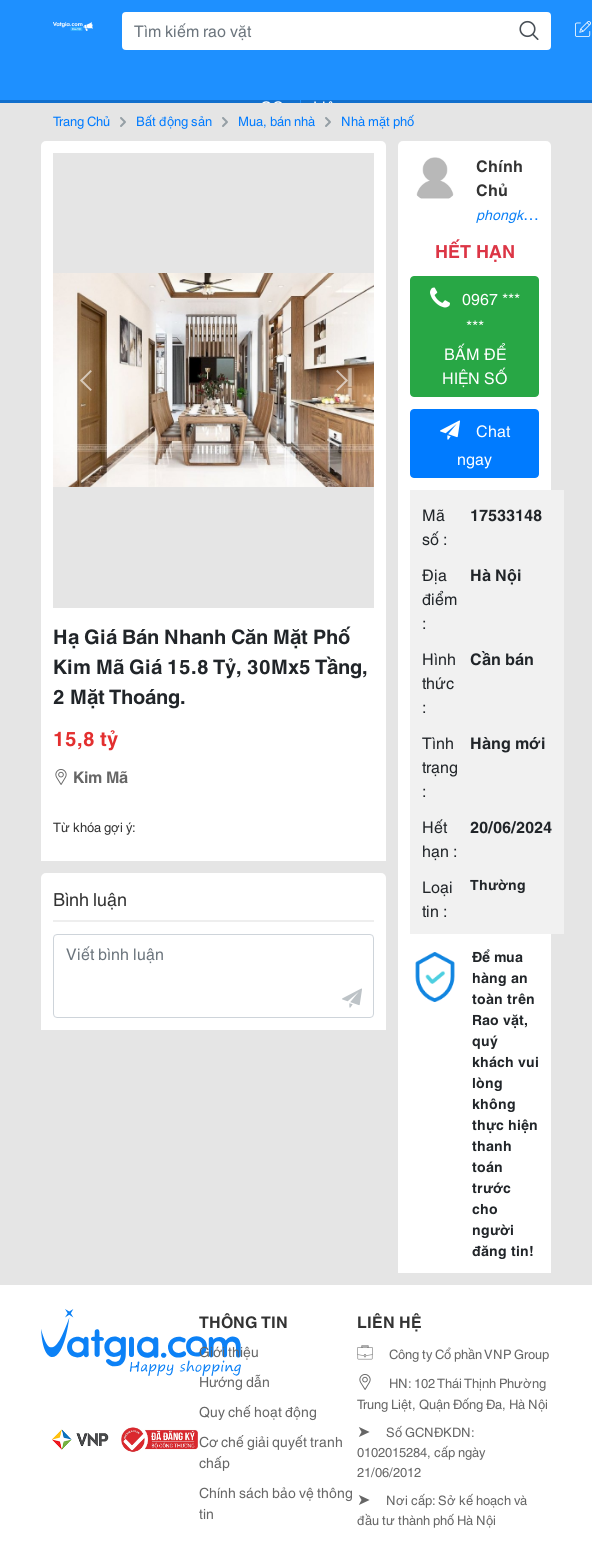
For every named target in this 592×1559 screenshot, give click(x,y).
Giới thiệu (229, 1351)
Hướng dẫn (234, 1381)
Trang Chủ (81, 120)
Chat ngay (475, 443)
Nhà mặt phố (377, 120)
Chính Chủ (499, 176)
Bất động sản (174, 120)
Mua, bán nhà (276, 120)
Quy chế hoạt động (258, 1411)
